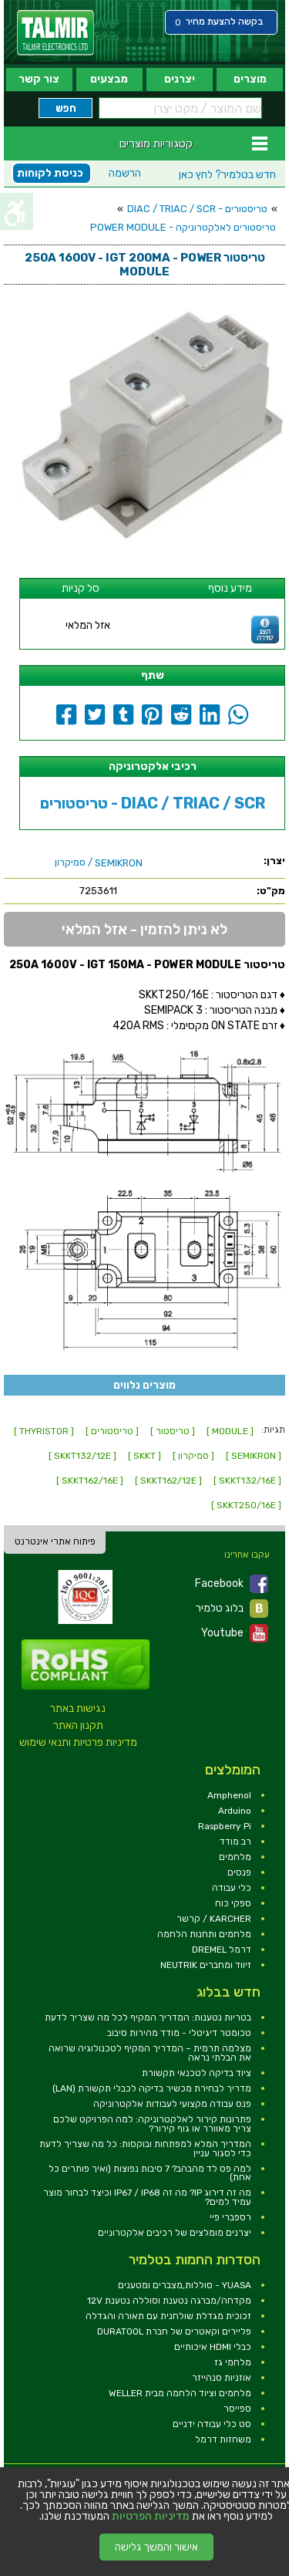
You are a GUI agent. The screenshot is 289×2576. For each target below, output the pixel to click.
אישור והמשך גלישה (156, 2547)
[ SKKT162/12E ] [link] (168, 1480)
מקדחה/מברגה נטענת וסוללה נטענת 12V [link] (169, 2300)
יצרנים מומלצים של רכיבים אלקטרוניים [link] (174, 2232)
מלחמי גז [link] (232, 2362)
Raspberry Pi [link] (224, 1826)
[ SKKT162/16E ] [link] (90, 1480)
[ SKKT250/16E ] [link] (246, 1505)
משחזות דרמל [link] (223, 2439)
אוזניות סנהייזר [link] (221, 2377)
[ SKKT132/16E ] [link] (247, 1480)
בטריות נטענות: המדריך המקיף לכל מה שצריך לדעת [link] (148, 2017)
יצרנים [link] (179, 79)
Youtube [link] (234, 1633)
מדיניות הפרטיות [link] (151, 2516)
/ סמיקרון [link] (99, 862)
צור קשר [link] (38, 79)
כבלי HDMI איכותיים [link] (212, 2346)
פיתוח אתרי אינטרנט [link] (55, 1541)
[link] (55, 33)
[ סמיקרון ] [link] (193, 1455)
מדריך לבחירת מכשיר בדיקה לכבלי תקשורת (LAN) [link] (151, 2088)
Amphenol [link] (229, 1795)
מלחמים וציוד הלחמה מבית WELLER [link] (180, 2393)
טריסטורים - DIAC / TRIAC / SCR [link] (197, 208)
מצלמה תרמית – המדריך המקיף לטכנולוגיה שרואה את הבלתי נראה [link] (150, 2053)
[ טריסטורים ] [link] (112, 1431)
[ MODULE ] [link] (230, 1431)
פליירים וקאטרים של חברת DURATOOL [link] (174, 2331)
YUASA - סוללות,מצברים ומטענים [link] (184, 2285)
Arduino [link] (234, 1810)
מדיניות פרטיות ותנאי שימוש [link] (78, 1742)
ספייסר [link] (237, 2408)
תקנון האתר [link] (78, 1725)
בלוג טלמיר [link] (232, 1608)
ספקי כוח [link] (233, 1903)
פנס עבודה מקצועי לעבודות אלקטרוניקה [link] (172, 2103)
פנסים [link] (239, 1872)
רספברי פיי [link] (230, 2217)
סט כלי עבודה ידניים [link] (212, 2424)
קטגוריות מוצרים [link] (156, 143)
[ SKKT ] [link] (144, 1455)
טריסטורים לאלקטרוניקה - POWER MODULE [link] (183, 227)
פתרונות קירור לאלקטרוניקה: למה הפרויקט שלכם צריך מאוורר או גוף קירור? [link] (152, 2124)
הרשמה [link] (125, 173)
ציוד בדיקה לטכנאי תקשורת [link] (196, 2073)
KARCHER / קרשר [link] (213, 1918)
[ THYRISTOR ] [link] (44, 1431)
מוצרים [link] (250, 79)
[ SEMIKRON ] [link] (253, 1455)
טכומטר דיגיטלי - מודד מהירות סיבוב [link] (179, 2032)
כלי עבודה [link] (231, 1887)
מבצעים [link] (109, 79)
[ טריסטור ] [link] (172, 1431)
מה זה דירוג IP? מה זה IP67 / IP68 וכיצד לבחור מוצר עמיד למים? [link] (147, 2197)
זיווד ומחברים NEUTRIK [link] (205, 1965)
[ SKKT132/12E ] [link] (82, 1455)
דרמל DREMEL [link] (221, 1949)
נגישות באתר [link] (78, 1708)
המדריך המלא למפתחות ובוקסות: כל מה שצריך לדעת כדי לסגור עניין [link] (145, 2149)
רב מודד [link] (235, 1841)
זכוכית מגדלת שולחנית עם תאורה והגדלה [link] (168, 2316)
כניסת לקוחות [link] (50, 173)
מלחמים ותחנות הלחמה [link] (204, 1934)
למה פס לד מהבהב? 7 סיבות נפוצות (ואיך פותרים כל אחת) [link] (150, 2173)
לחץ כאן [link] (227, 174)
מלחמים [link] (235, 1857)
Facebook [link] (231, 1584)
